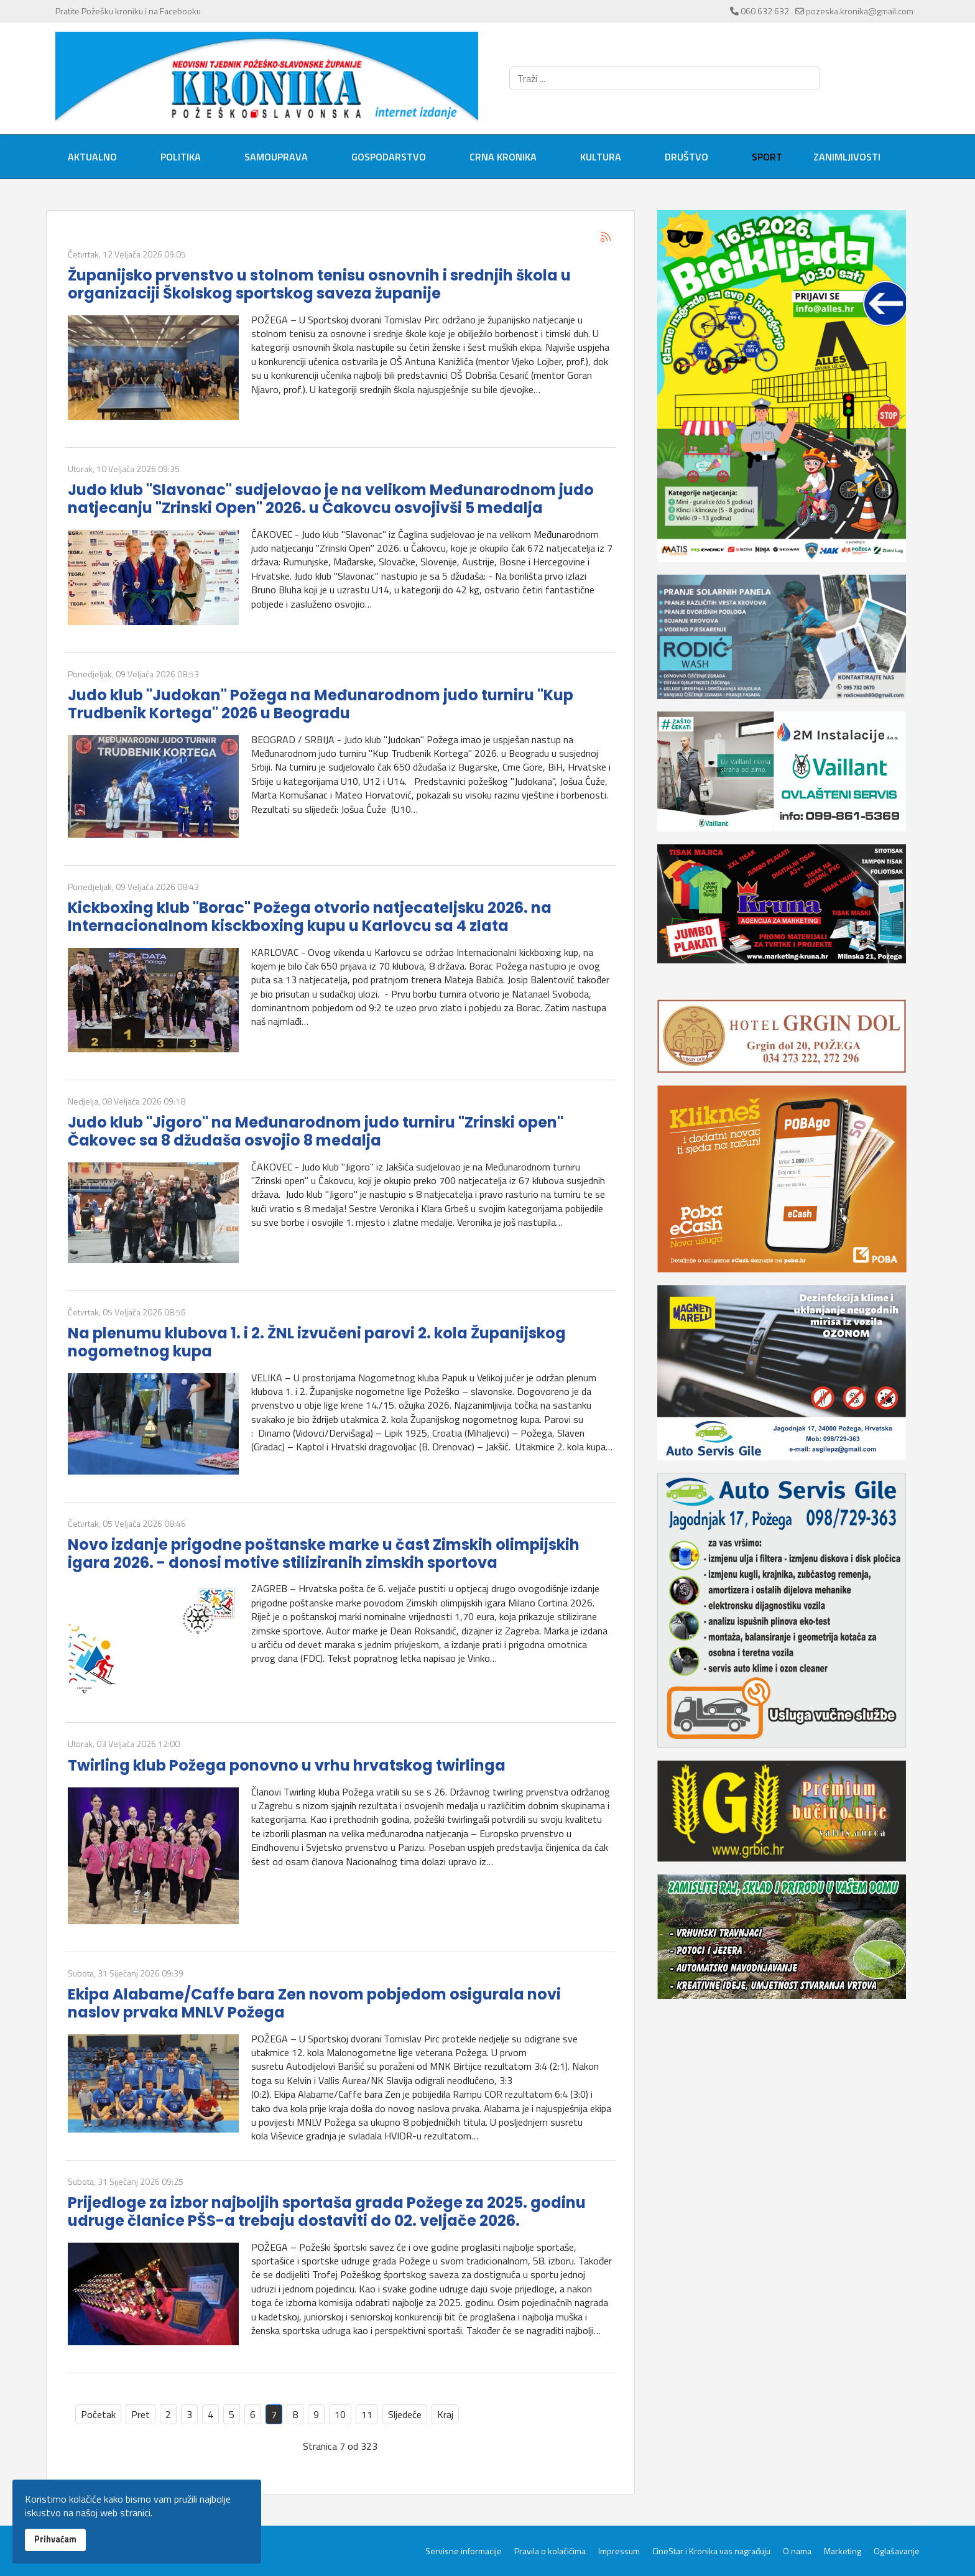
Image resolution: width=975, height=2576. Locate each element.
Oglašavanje (897, 2551)
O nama (797, 2551)
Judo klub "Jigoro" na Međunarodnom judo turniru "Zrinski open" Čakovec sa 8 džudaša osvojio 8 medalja (315, 1131)
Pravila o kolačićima (550, 2551)
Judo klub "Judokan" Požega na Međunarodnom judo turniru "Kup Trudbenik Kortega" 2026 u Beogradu (320, 704)
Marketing (842, 2551)
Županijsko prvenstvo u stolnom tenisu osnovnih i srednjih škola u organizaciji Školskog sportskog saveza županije (319, 284)
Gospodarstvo (388, 156)
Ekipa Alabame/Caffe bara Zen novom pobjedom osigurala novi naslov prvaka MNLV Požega (314, 2003)
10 (340, 2414)
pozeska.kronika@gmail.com (859, 10)
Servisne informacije (463, 2551)
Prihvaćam (55, 2539)
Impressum (619, 2551)
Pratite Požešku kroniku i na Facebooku (128, 10)
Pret (140, 2414)
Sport (767, 156)
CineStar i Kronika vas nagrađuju (711, 2551)
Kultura (600, 156)
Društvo (686, 156)
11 (366, 2414)
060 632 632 (765, 10)
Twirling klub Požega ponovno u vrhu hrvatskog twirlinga (287, 1765)
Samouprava (276, 156)
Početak (98, 2414)
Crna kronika (503, 156)
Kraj (445, 2414)
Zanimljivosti (846, 156)
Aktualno (92, 156)
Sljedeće (405, 2414)
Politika (180, 156)
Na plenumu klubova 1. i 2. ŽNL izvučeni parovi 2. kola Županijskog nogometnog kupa (317, 1342)
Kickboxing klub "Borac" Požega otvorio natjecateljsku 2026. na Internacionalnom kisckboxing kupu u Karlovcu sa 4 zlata (310, 916)
